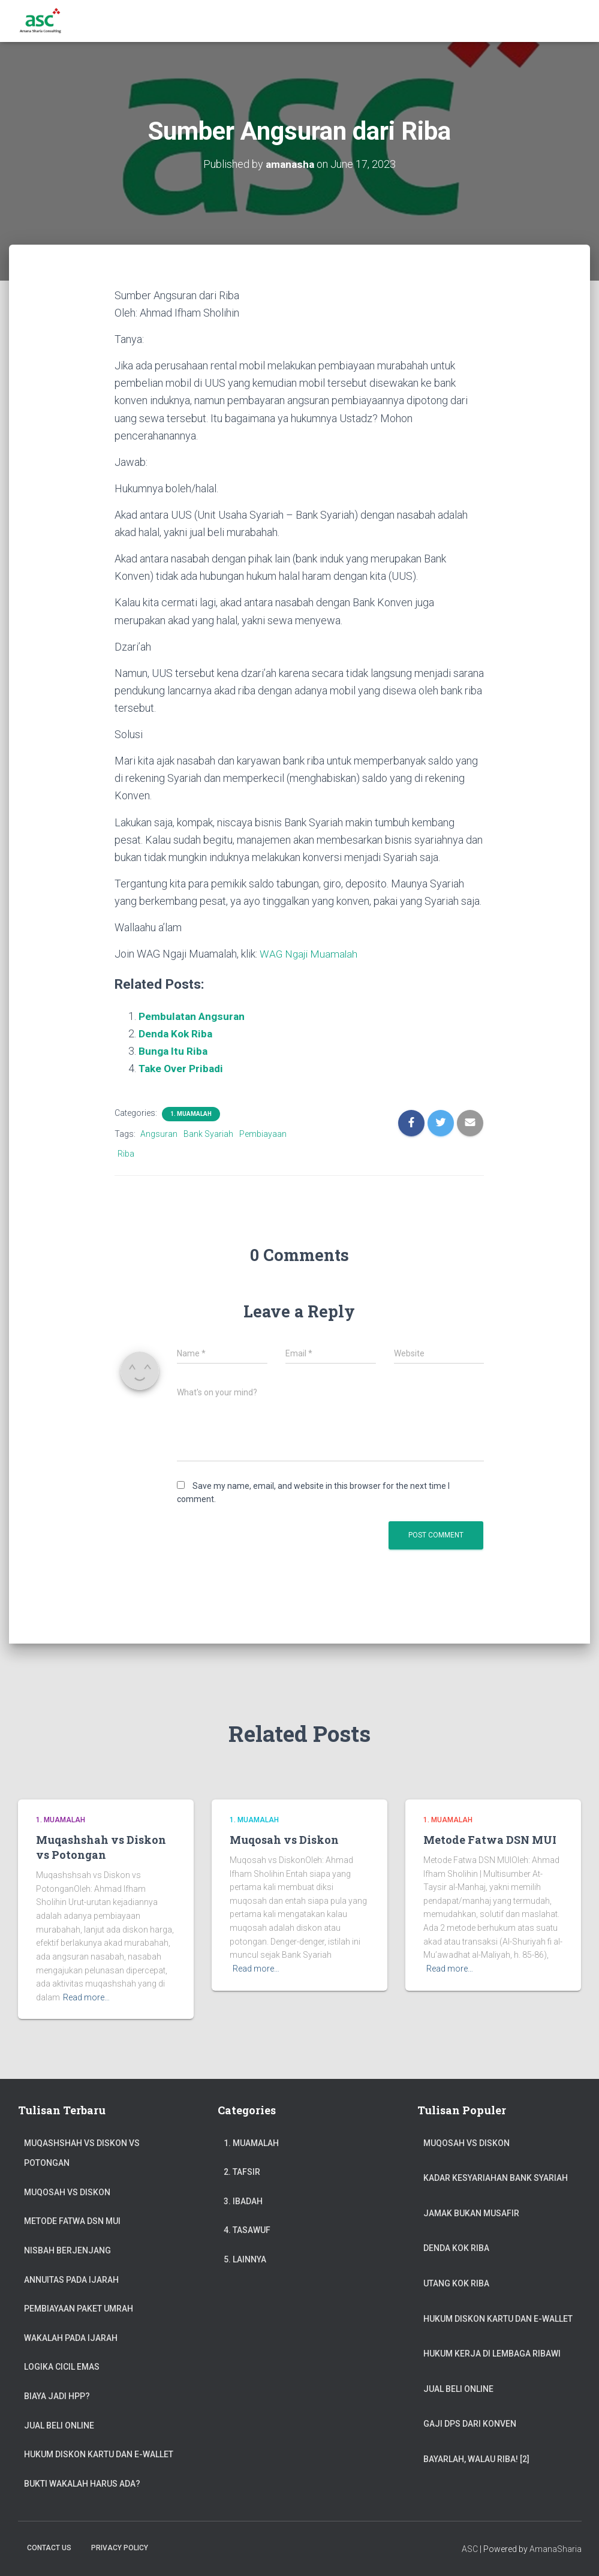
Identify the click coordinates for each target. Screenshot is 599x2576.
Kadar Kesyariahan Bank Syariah (495, 2178)
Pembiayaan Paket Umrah (78, 2308)
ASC (470, 2549)
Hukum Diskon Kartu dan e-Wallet (98, 2454)
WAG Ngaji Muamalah (310, 953)
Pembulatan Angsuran (193, 1016)
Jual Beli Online (59, 2425)
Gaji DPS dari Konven (469, 2423)
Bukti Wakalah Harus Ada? (82, 2483)
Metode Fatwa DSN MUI (489, 1839)
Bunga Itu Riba (174, 1051)
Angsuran (158, 1134)
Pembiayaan (263, 1134)
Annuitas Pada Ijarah (71, 2280)
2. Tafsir (242, 2172)
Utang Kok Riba (456, 2283)
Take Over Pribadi (183, 1068)
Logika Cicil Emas (62, 2367)
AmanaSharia (555, 2549)
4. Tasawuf (247, 2230)
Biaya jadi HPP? (57, 2396)
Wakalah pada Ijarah (71, 2338)
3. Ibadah (243, 2201)
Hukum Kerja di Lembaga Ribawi (492, 2353)
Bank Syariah (208, 1134)
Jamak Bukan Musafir (471, 2213)
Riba (126, 1153)
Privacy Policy (119, 2548)
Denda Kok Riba (177, 1033)
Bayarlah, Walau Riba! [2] (476, 2459)
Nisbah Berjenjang (67, 2250)
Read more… (86, 1997)
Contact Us (49, 2548)
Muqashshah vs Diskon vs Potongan (101, 1847)
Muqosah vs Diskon (284, 1839)
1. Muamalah (191, 1114)
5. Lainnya (245, 2259)
